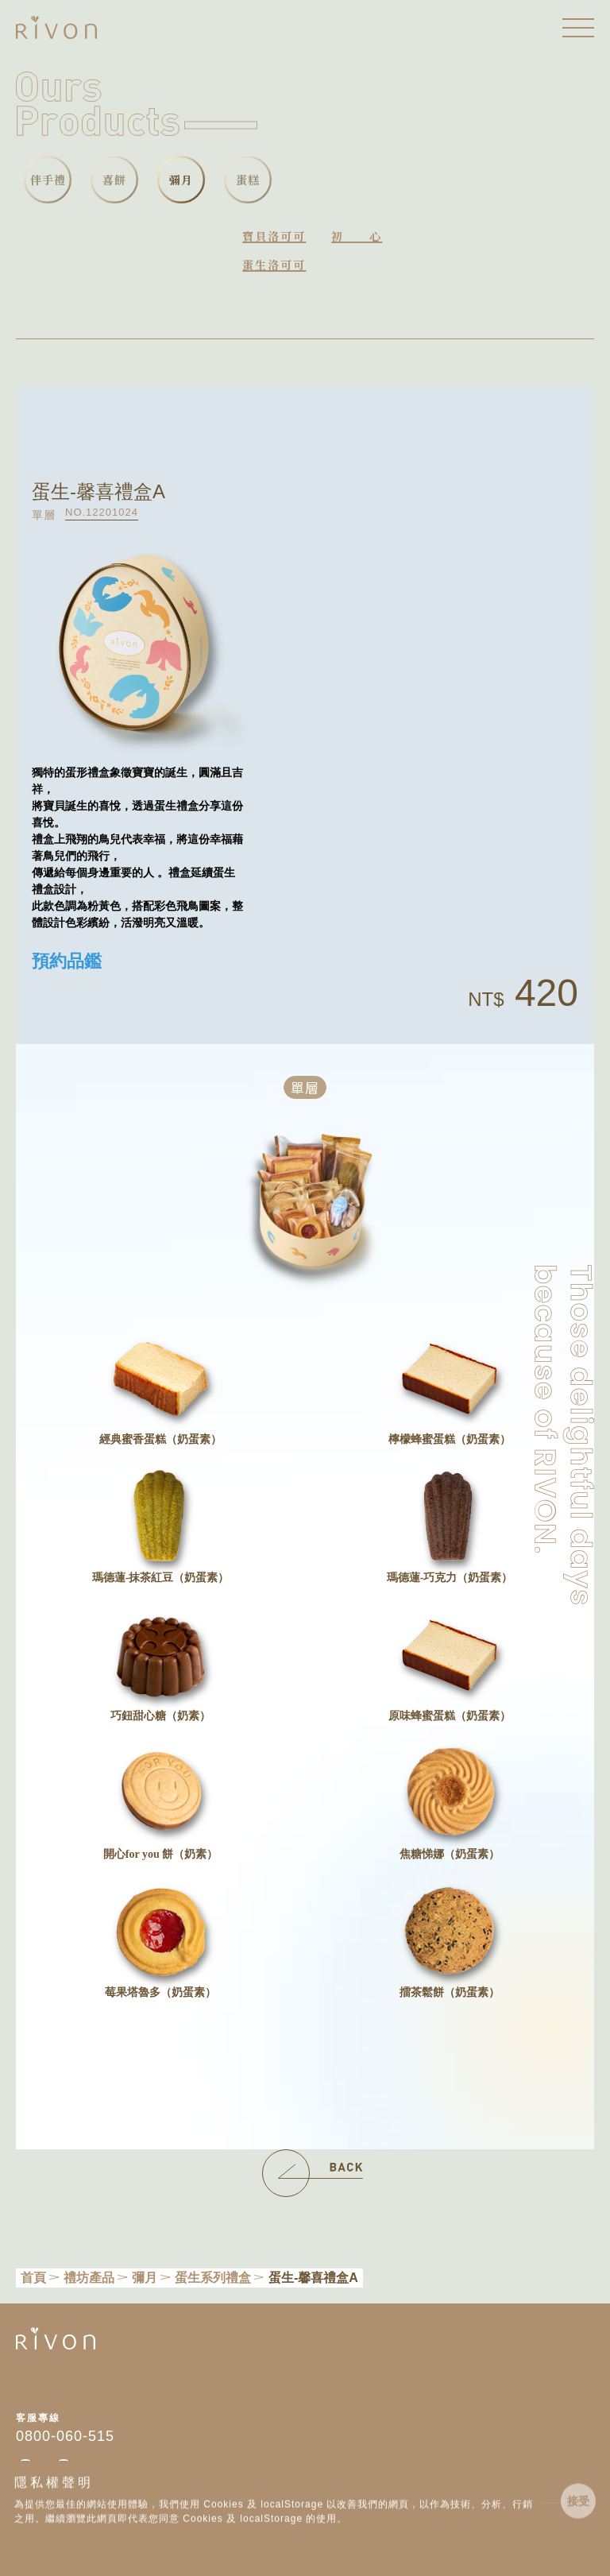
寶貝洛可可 (274, 236)
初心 (356, 236)
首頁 (33, 2277)
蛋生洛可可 (274, 265)
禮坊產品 (89, 2277)
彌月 (144, 2277)
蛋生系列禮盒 (213, 2277)
